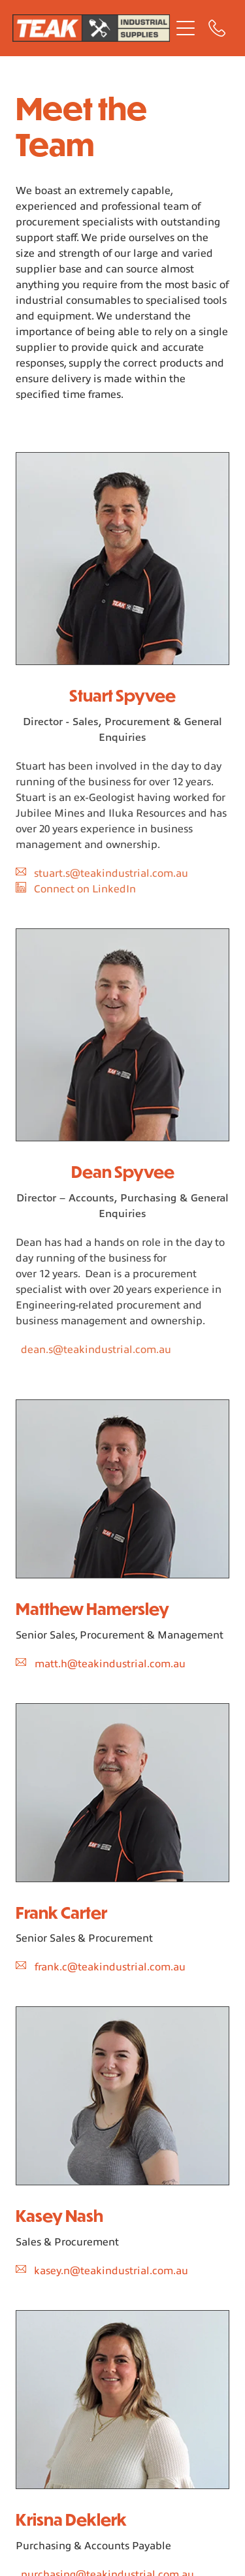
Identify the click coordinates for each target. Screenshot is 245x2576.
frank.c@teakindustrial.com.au (110, 1967)
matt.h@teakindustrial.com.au (110, 1664)
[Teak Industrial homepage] (91, 28)
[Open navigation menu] (185, 28)
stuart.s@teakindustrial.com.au (111, 873)
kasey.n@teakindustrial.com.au (111, 2271)
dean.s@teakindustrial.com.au (96, 1350)
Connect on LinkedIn (85, 889)
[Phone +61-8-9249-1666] (217, 28)
